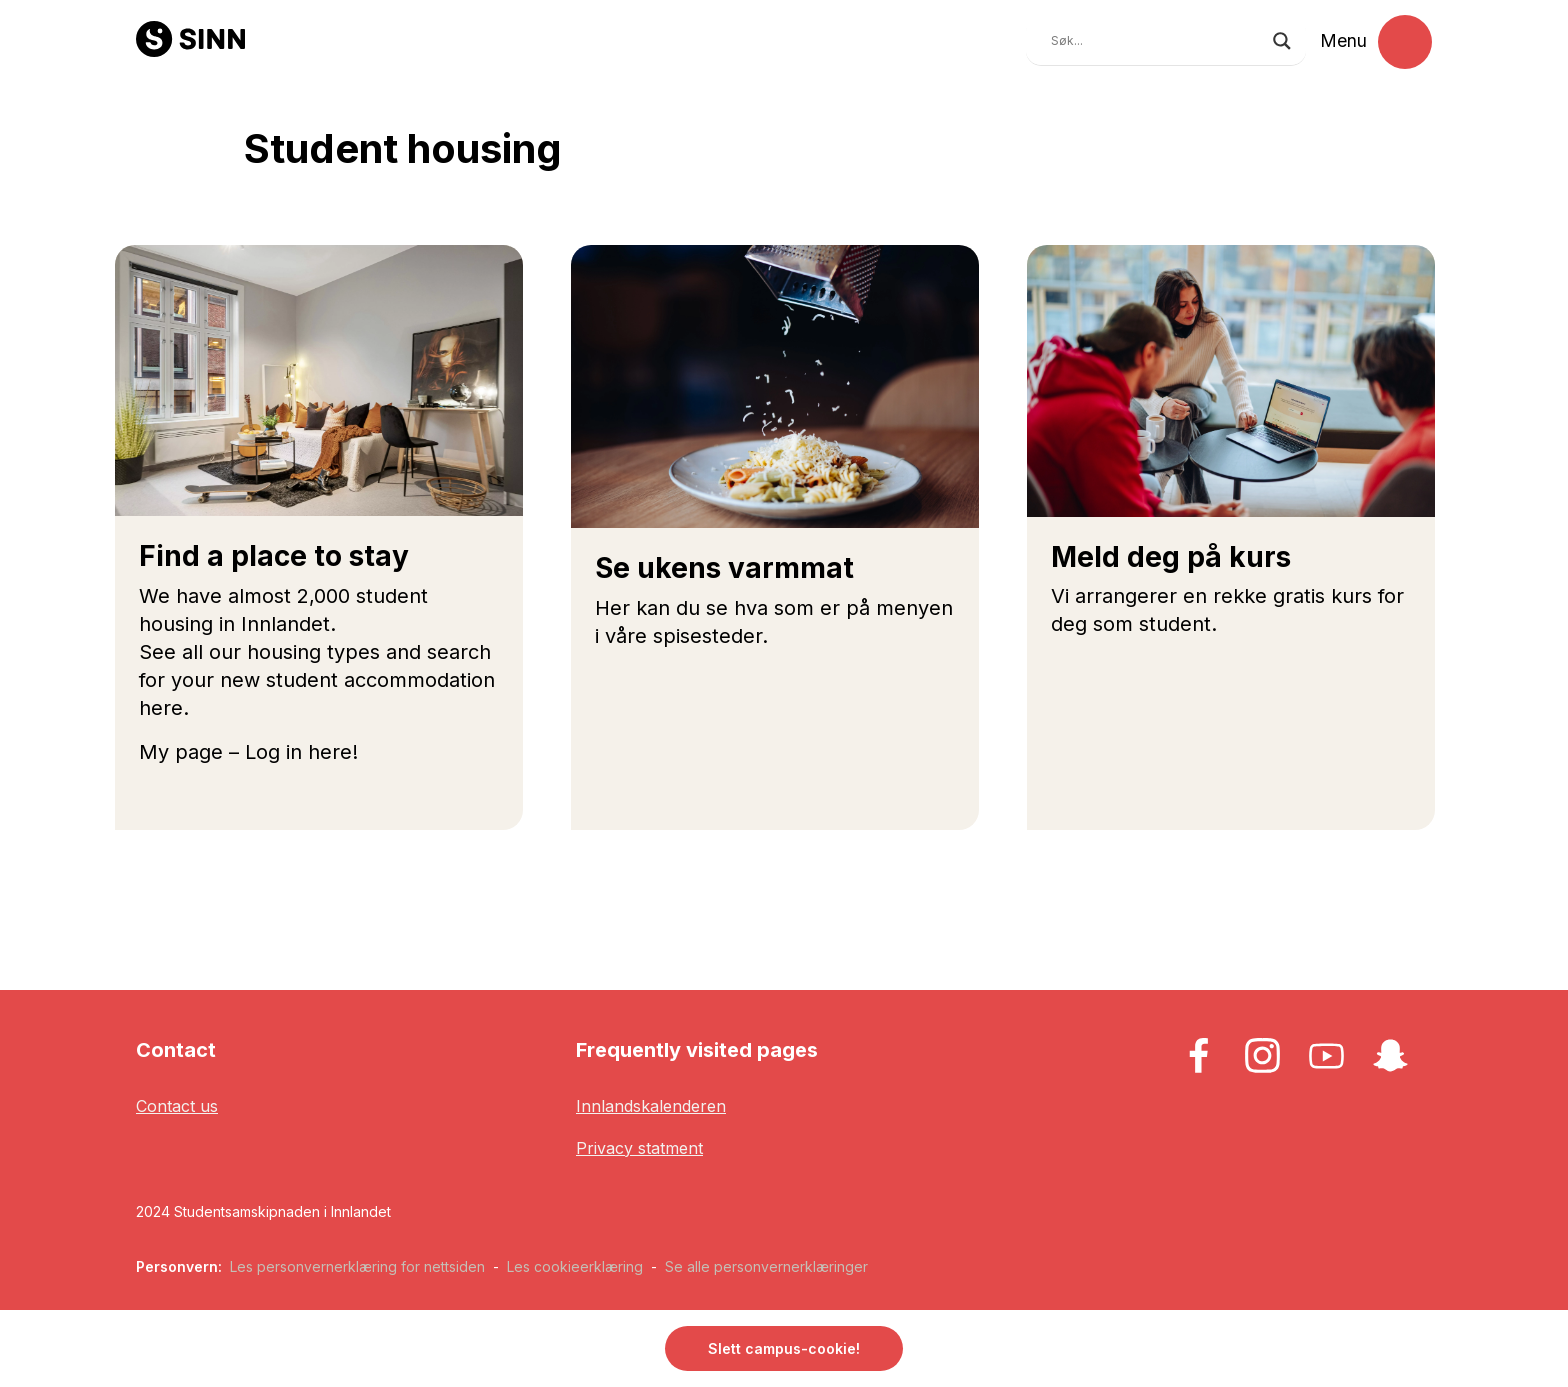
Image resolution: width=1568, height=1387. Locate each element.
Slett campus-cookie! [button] (784, 1348)
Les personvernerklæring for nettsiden (357, 1266)
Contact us (177, 1106)
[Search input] (1157, 41)
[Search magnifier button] (1282, 41)
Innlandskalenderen (651, 1106)
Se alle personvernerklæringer (766, 1266)
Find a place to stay (274, 556)
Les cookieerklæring (575, 1266)
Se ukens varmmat (724, 568)
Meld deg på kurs (1171, 557)
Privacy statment (639, 1148)
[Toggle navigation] (1405, 42)
